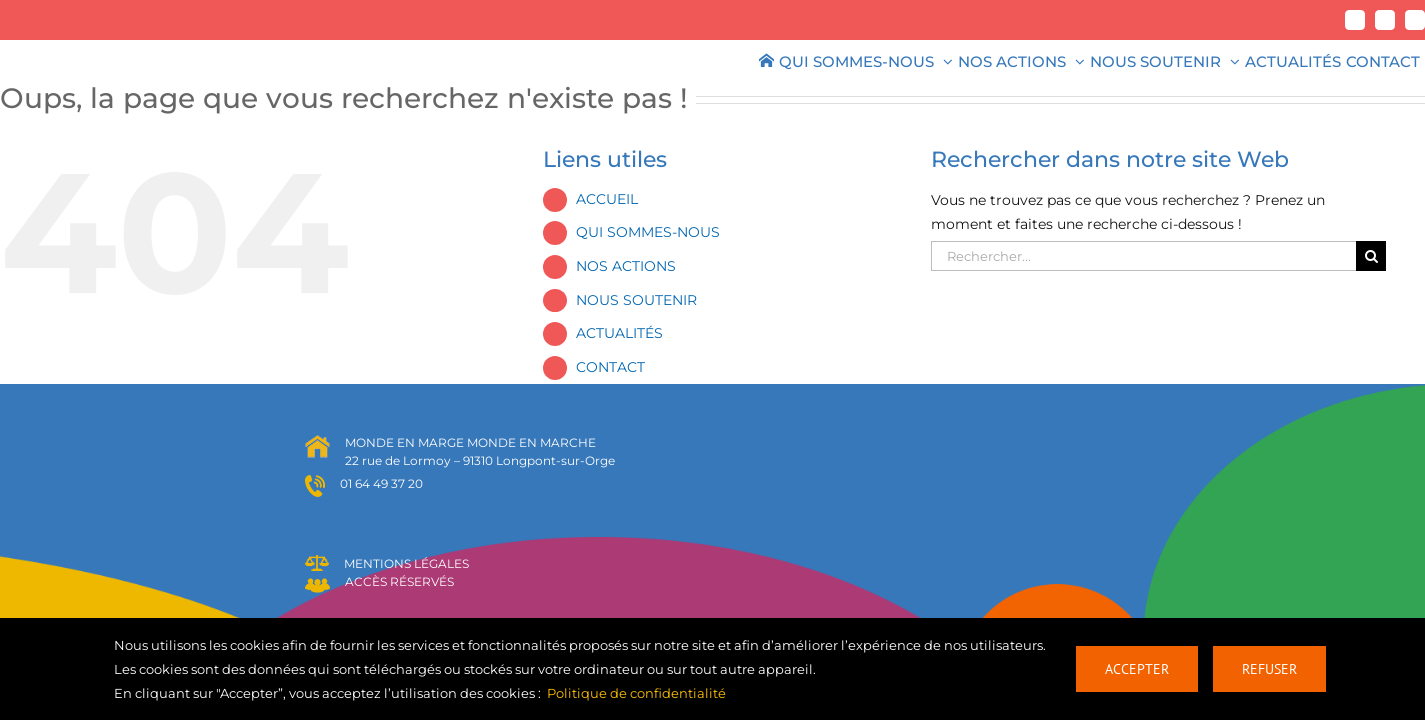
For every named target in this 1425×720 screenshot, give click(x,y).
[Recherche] (1371, 256)
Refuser (1269, 669)
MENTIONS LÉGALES (406, 563)
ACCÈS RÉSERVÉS (399, 581)
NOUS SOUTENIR (636, 300)
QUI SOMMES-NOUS (648, 232)
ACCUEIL (607, 199)
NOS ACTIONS (626, 266)
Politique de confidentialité (636, 693)
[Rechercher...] (1143, 256)
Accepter (1137, 669)
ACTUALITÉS (619, 333)
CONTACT (610, 367)
